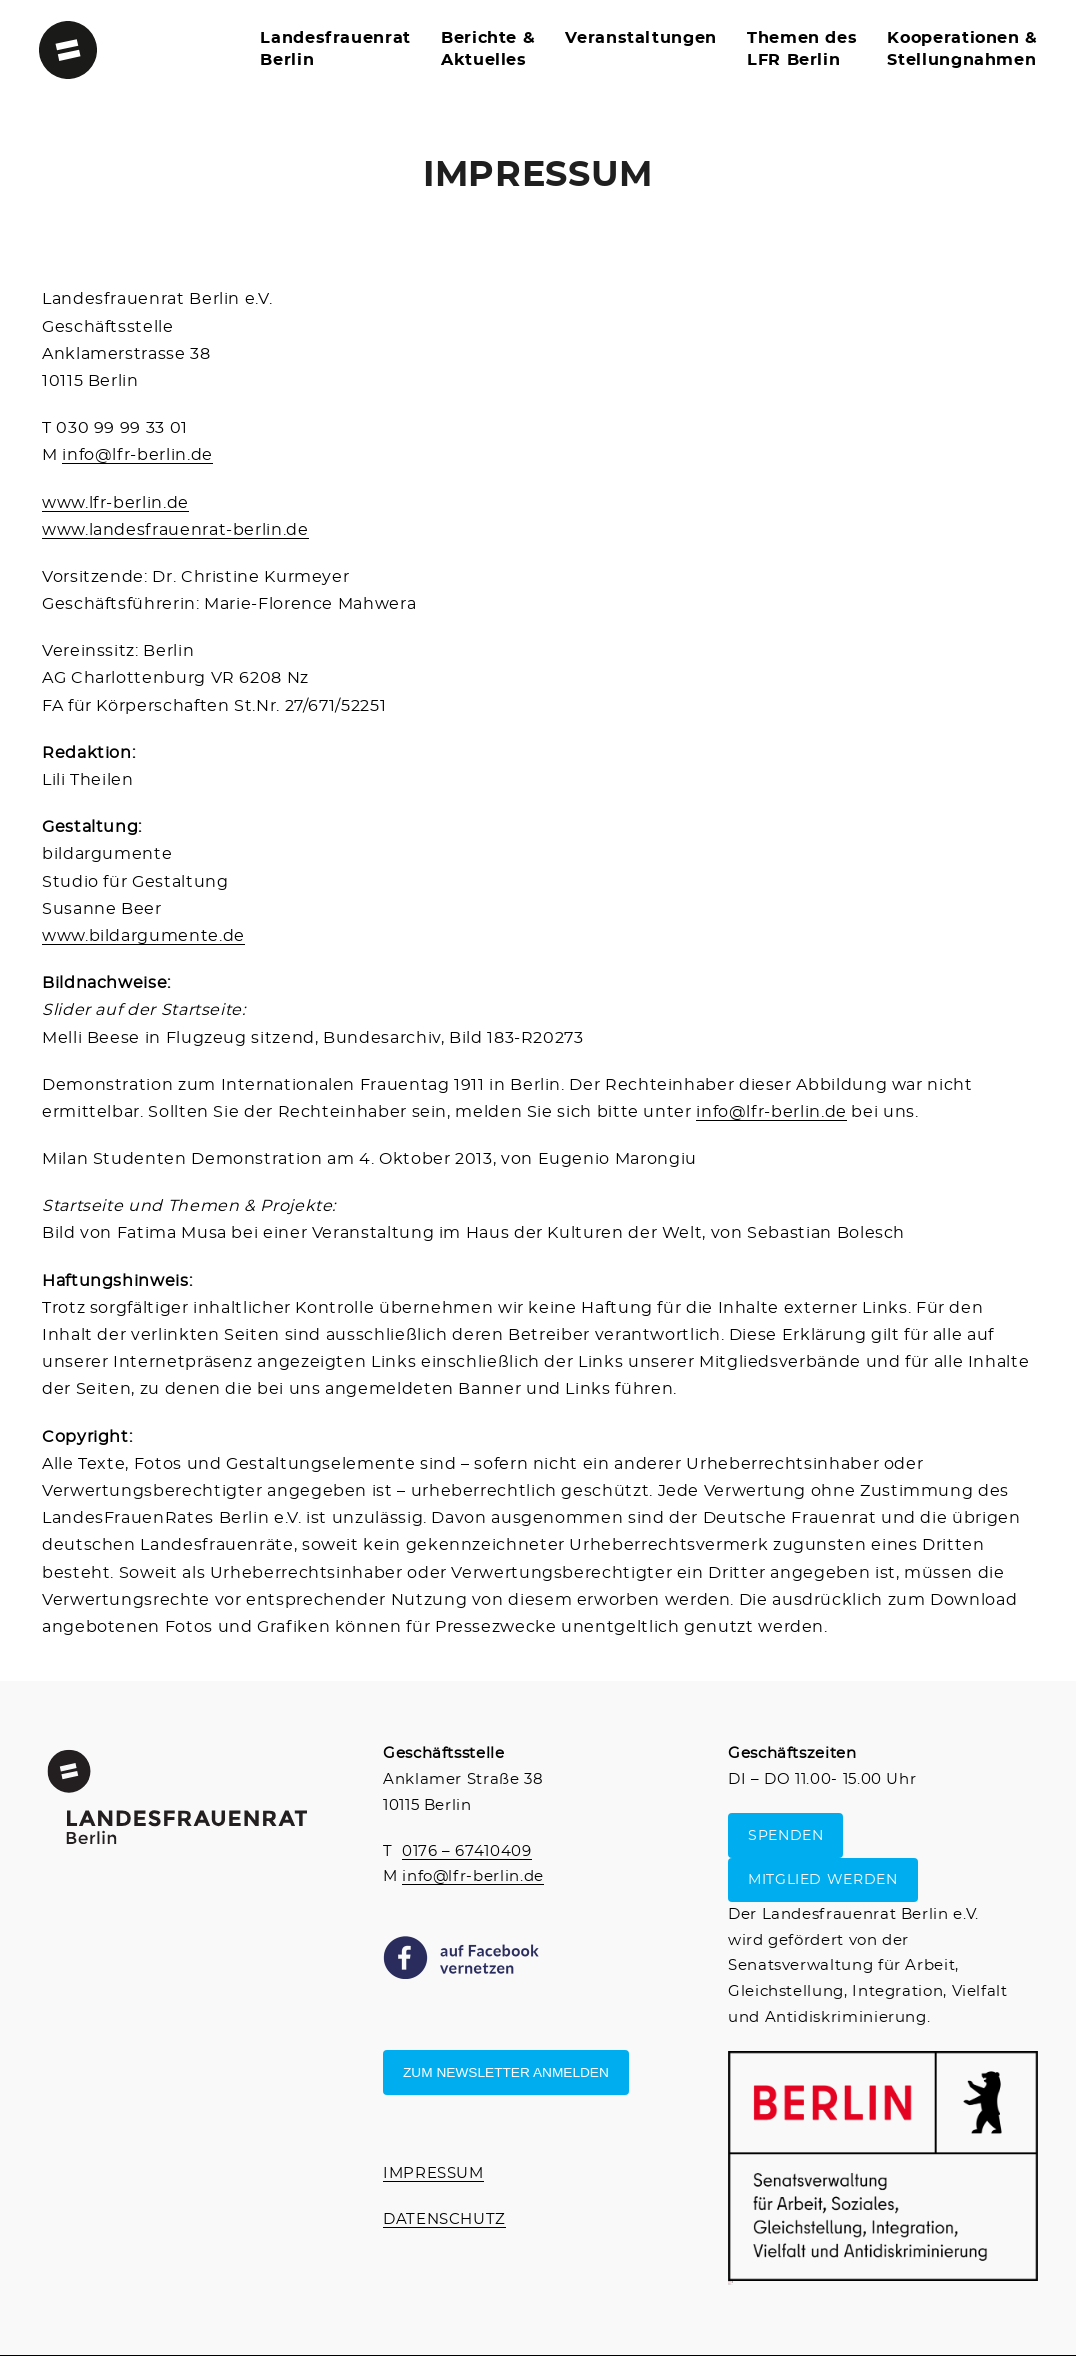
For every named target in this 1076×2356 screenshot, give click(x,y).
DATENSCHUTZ (444, 2219)
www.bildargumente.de (143, 936)
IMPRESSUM (433, 2173)
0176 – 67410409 (467, 1851)
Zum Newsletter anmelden (506, 2072)
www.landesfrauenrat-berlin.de (175, 530)
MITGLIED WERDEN (823, 1880)
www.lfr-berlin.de (115, 503)
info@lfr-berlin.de (137, 455)
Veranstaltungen (641, 38)
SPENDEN (785, 1835)
